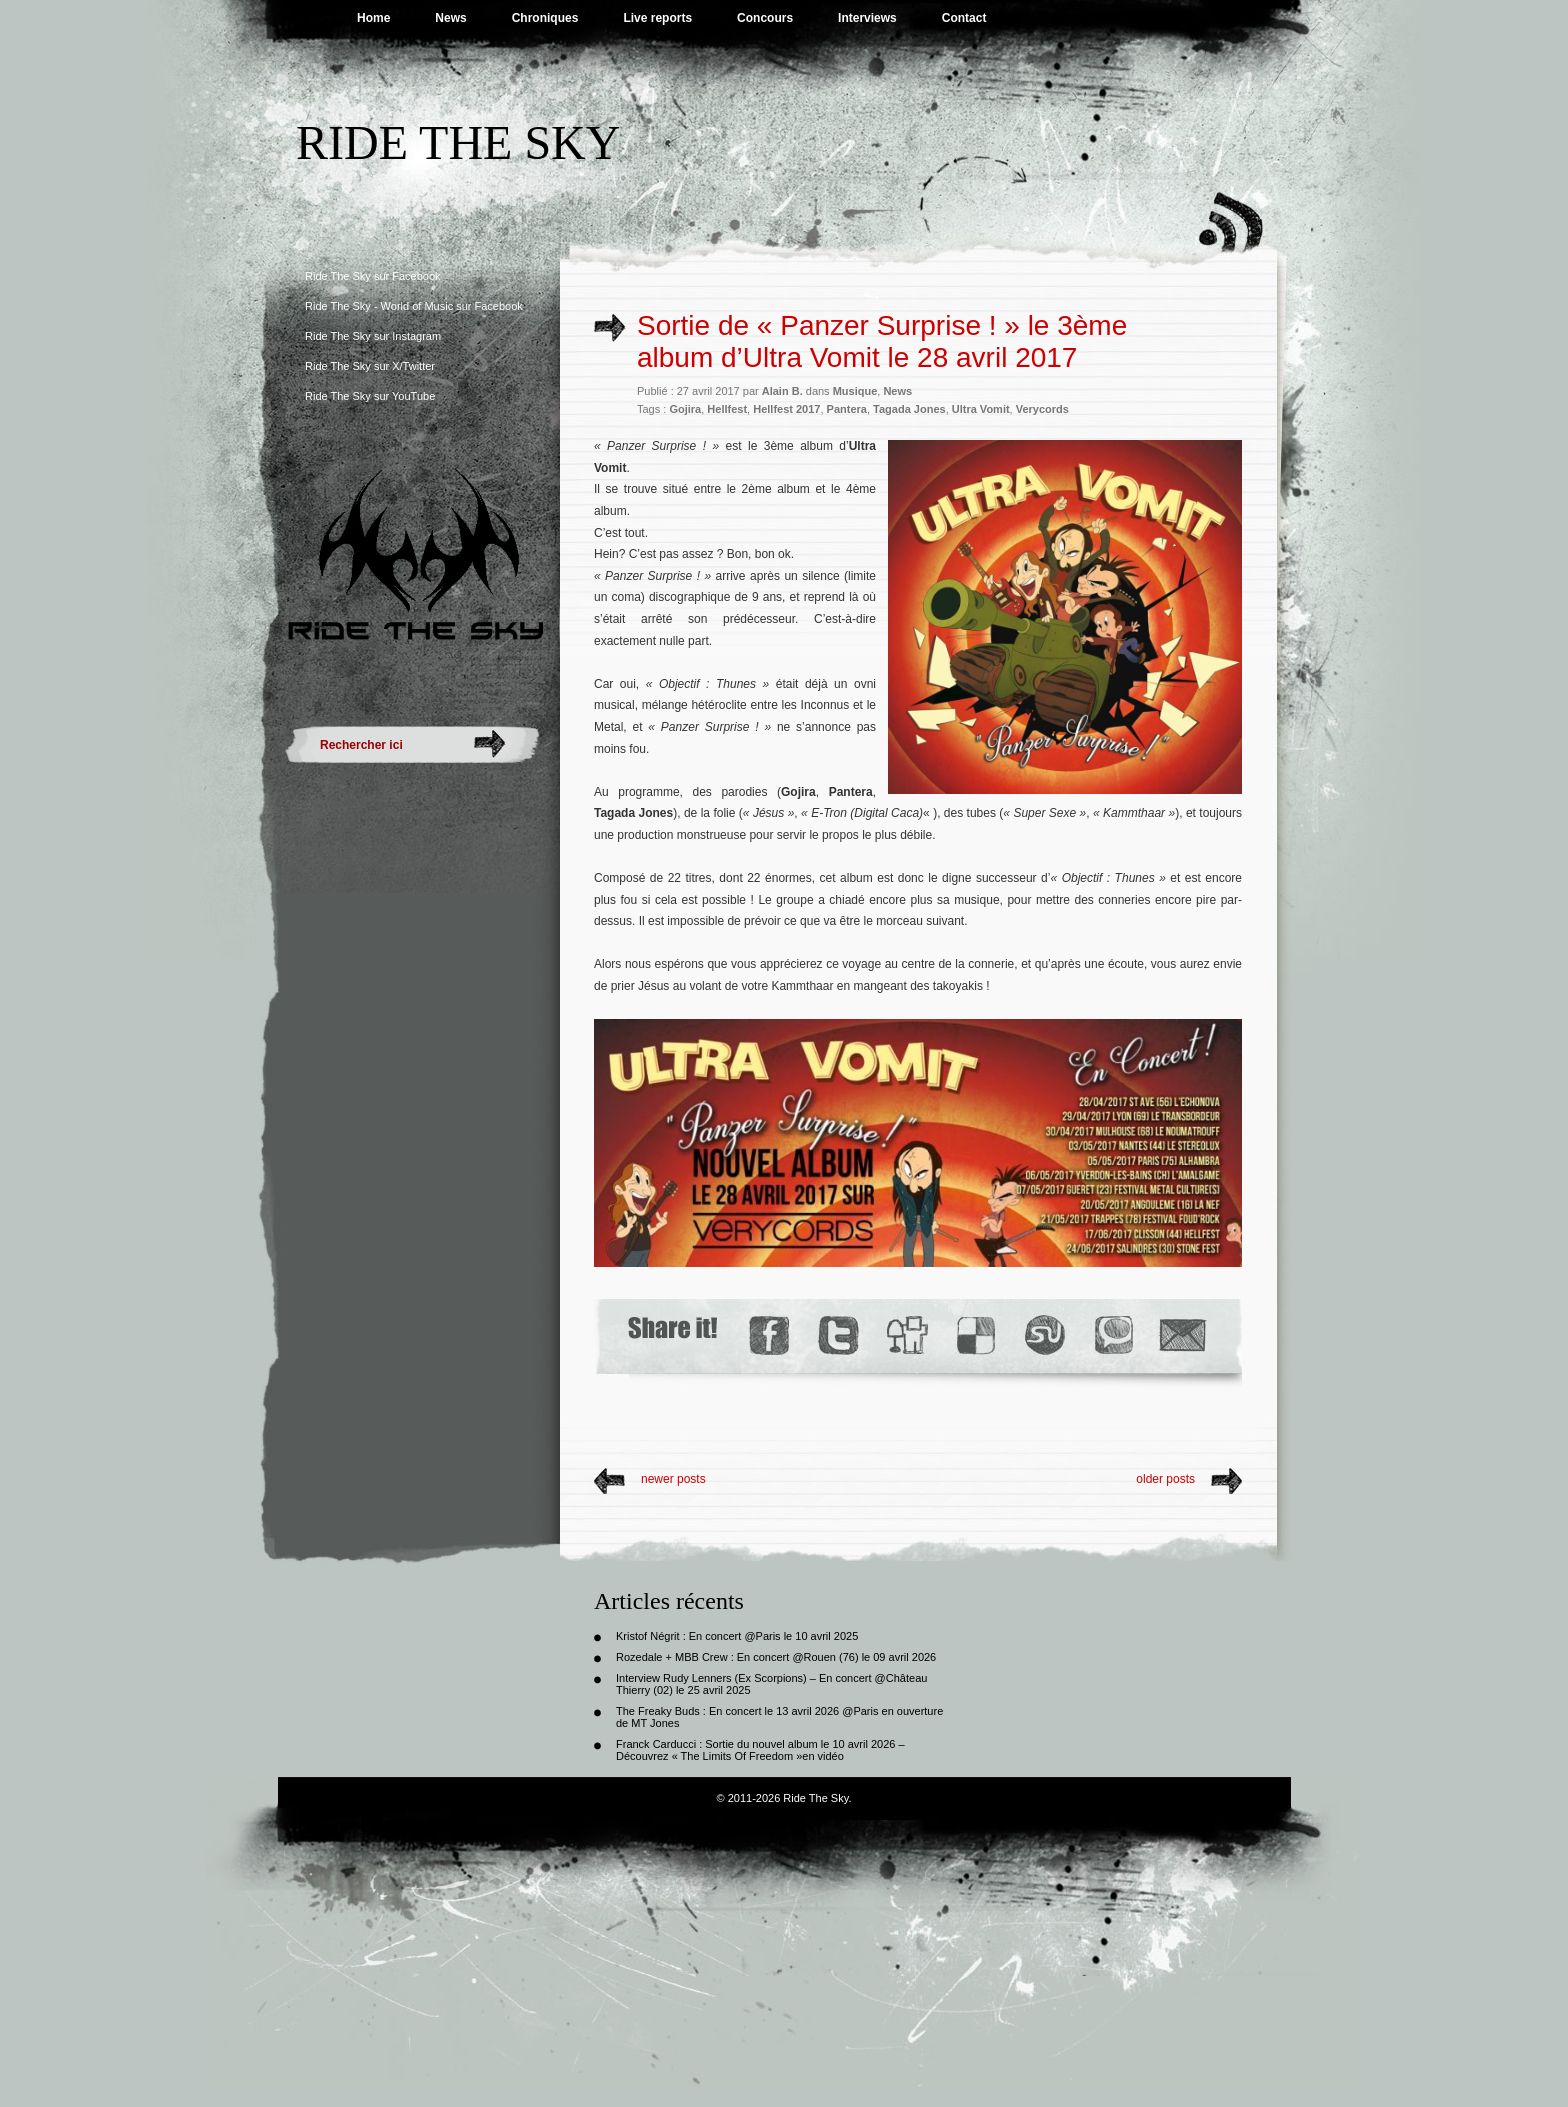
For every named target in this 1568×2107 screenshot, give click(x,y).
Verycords (1042, 409)
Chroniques (545, 18)
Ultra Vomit (981, 409)
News (450, 18)
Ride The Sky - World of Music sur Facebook (414, 306)
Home (373, 18)
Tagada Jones (909, 409)
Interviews (867, 18)
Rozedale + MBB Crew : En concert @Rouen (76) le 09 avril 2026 (776, 1657)
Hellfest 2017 (786, 409)
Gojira (685, 409)
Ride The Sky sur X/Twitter (370, 366)
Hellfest (727, 409)
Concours (765, 18)
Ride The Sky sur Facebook (373, 276)
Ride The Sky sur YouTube (370, 396)
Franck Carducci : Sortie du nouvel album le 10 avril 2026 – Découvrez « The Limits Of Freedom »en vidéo (760, 1750)
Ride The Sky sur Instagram (373, 336)
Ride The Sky (458, 142)
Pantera (847, 409)
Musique (855, 391)
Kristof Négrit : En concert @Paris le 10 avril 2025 (737, 1636)
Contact (964, 18)
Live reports (657, 18)
